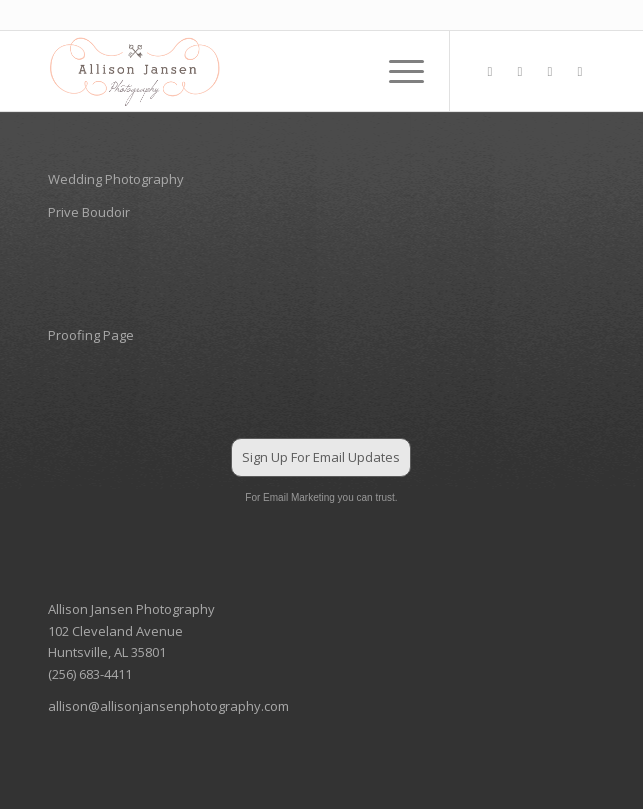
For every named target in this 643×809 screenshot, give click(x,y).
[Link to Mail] (580, 71)
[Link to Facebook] (490, 71)
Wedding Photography (116, 179)
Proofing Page (91, 335)
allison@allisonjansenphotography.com (168, 706)
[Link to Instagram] (520, 71)
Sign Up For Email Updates (321, 457)
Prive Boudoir (89, 212)
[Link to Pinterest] (550, 71)
